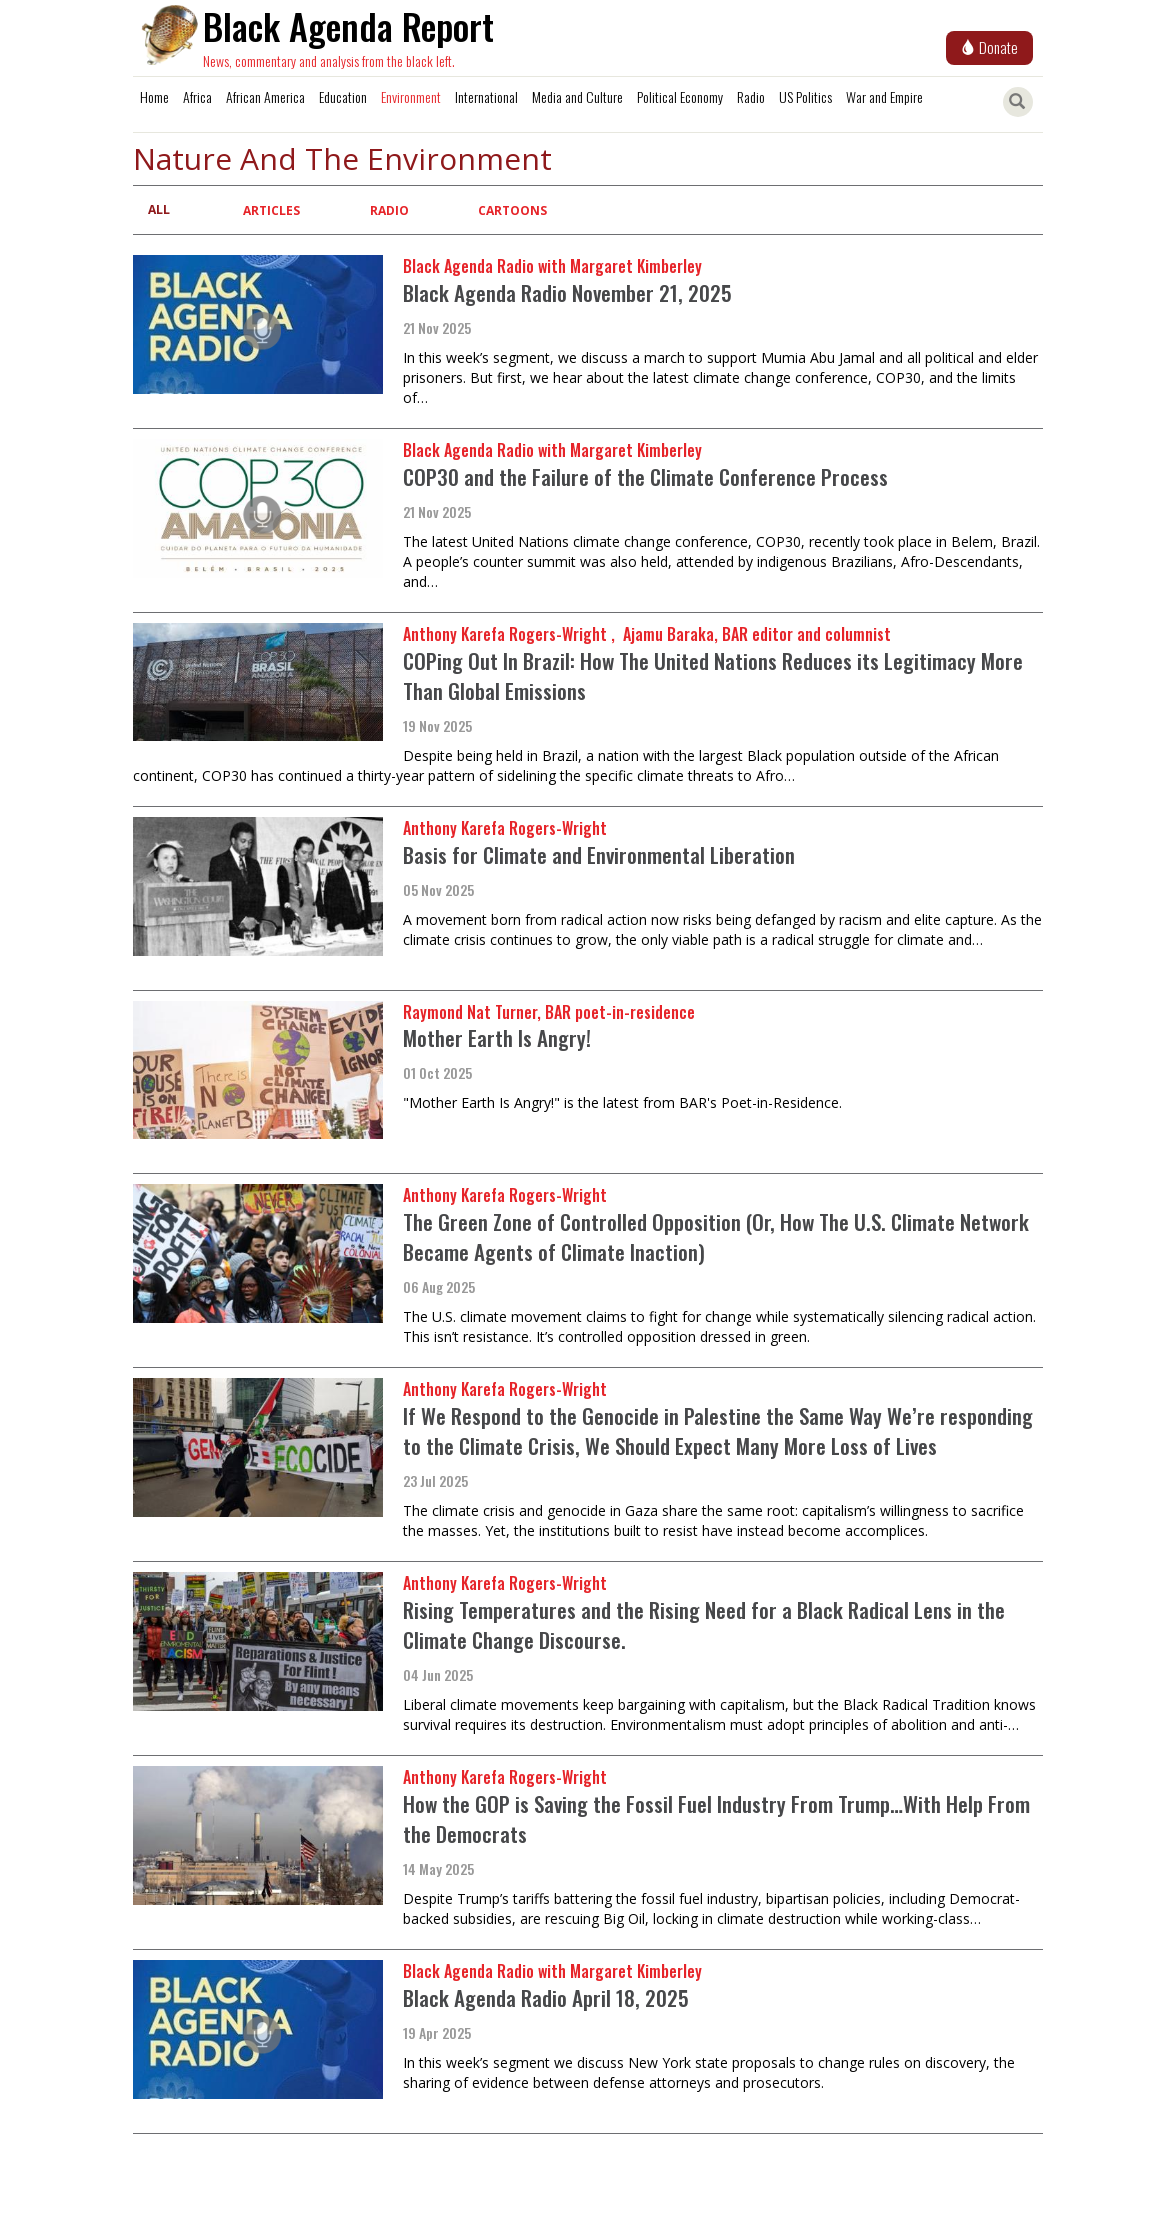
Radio (751, 96)
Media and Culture (577, 96)
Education (343, 96)
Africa (197, 96)
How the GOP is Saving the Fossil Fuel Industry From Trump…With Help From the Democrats (716, 1818)
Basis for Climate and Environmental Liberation (599, 854)
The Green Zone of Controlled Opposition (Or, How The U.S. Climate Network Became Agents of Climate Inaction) (716, 1236)
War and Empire (884, 96)
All (159, 209)
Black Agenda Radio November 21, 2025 (567, 292)
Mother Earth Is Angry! (497, 1037)
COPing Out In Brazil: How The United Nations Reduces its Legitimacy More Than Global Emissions (713, 675)
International (486, 96)
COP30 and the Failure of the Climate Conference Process (645, 476)
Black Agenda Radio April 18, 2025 (546, 1997)
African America (265, 96)
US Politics (805, 96)
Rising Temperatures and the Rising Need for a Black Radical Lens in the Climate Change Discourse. (704, 1624)
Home (154, 96)
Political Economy (680, 96)
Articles (271, 210)
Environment (411, 96)
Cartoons (512, 210)
